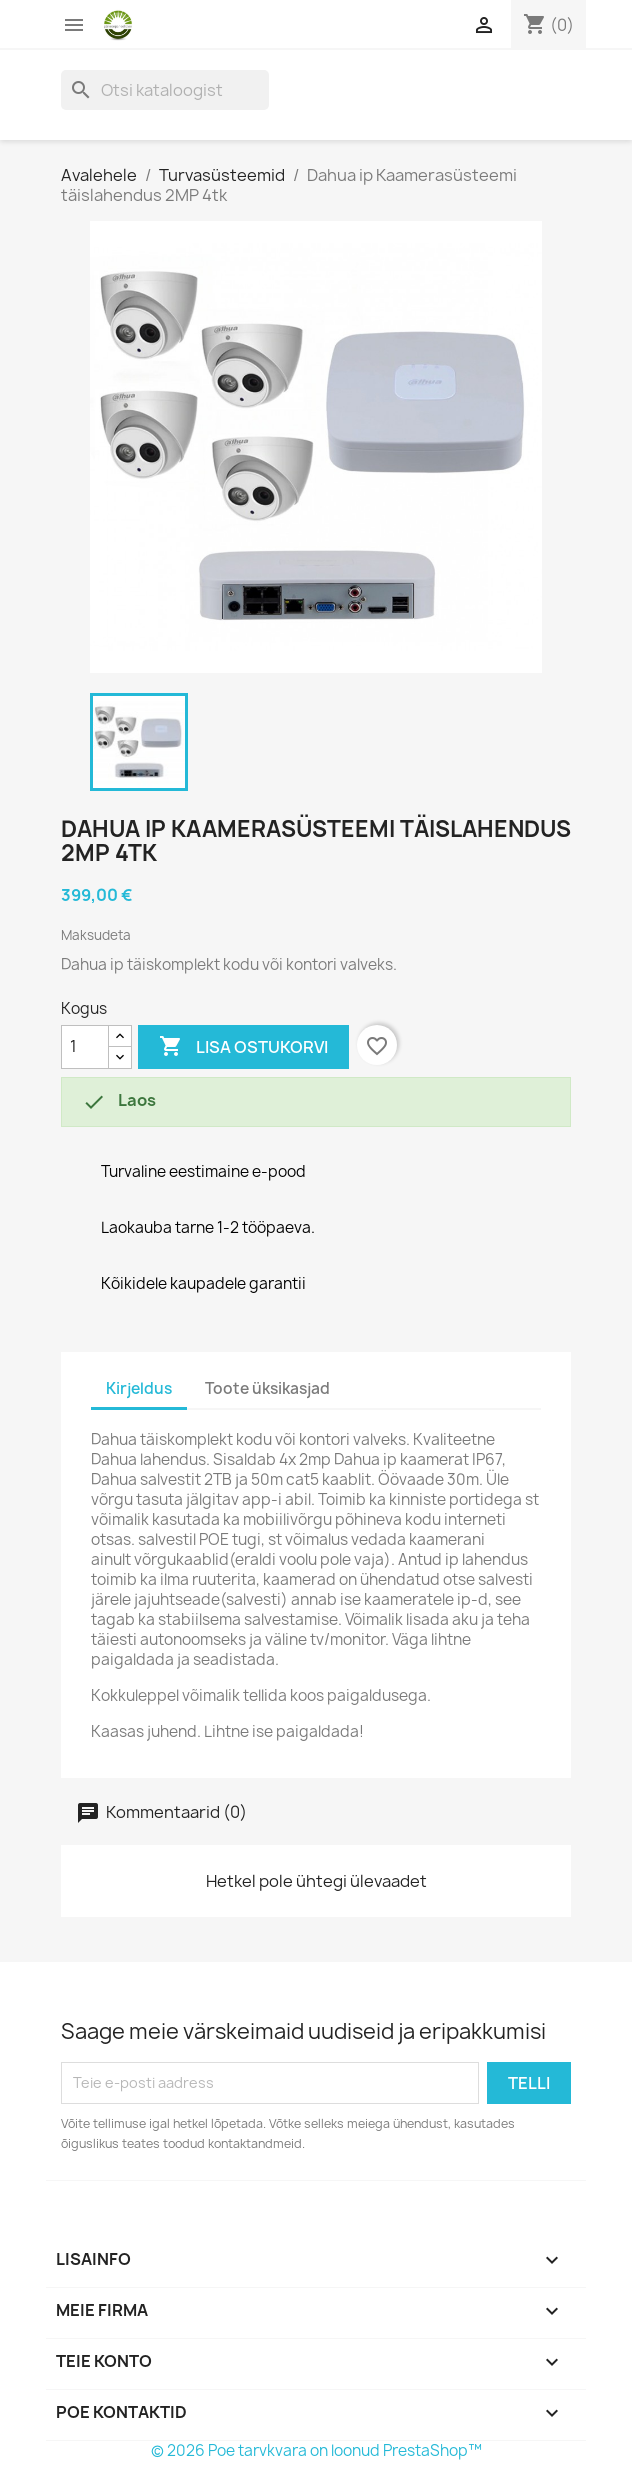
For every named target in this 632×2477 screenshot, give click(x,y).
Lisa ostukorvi (243, 1047)
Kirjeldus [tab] (139, 1388)
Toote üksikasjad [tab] (267, 1388)
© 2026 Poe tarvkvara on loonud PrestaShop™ (316, 2450)
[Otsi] (165, 90)
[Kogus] (85, 1047)
